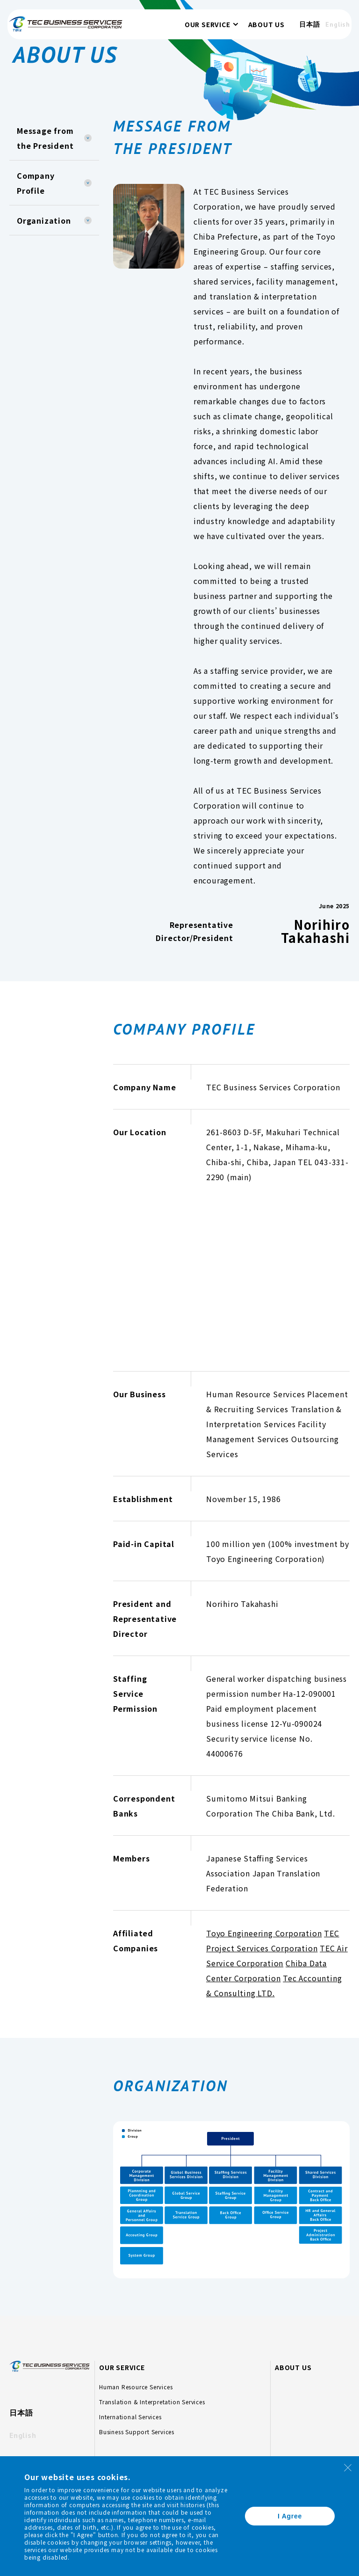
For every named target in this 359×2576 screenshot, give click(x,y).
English (324, 30)
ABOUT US (253, 30)
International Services (130, 2417)
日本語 (296, 30)
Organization (44, 220)
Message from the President (45, 138)
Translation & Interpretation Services (152, 2402)
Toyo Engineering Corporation (264, 1933)
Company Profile (36, 183)
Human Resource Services (135, 2387)
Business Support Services (136, 2432)
